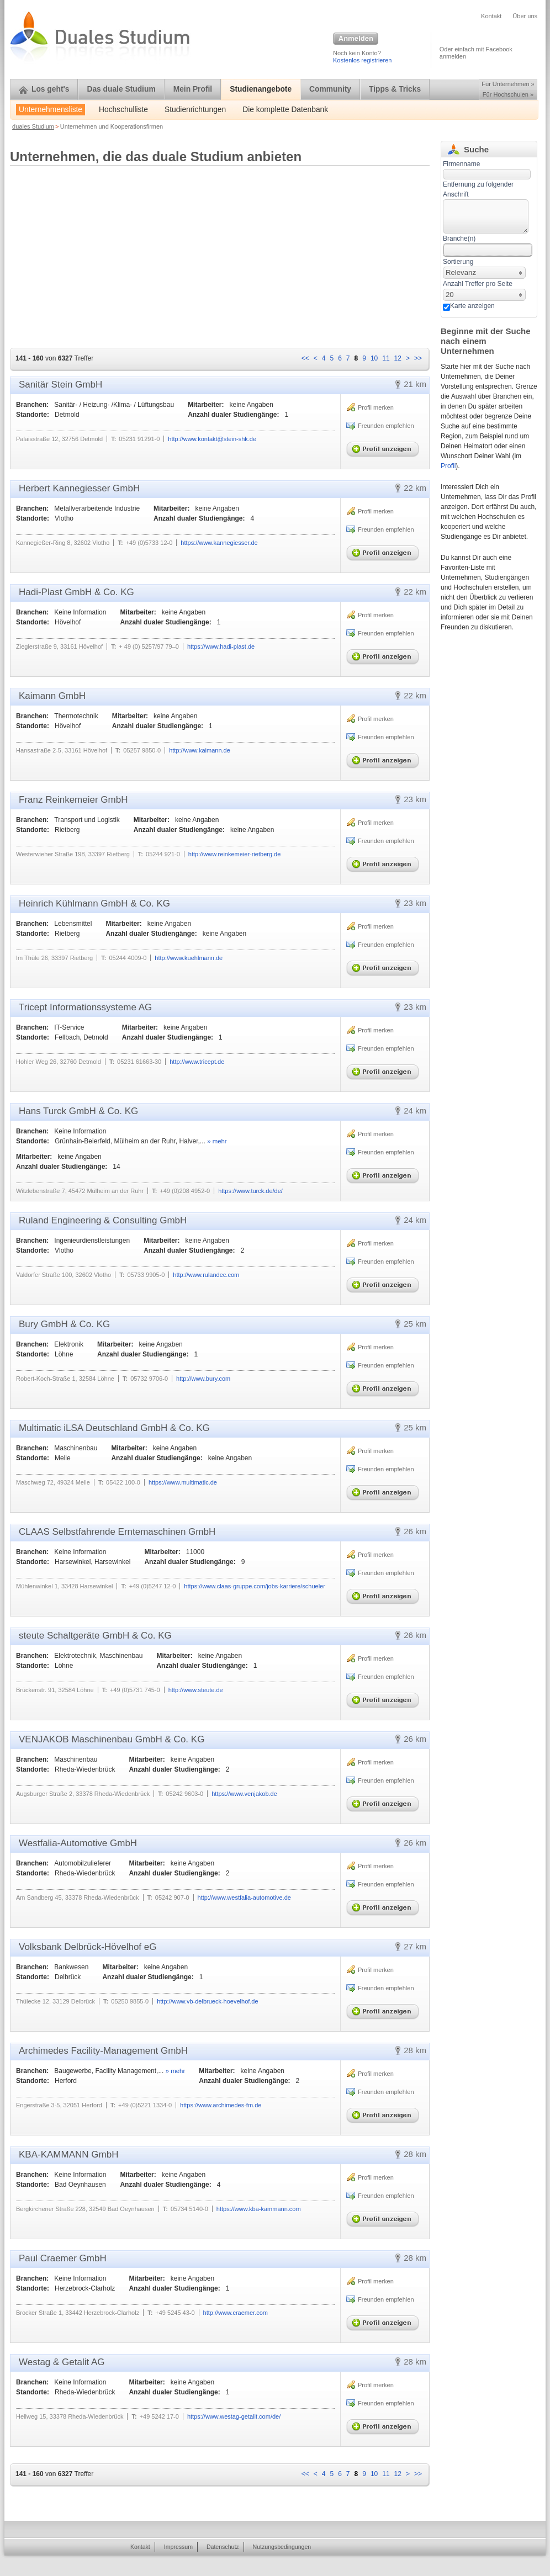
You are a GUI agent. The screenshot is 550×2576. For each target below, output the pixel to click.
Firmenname (461, 164)
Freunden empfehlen (386, 425)
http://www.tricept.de (197, 1061)
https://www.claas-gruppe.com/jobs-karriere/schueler (254, 1586)
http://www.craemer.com (235, 2312)
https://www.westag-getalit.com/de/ (234, 2416)
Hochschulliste (123, 109)
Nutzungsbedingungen (282, 2546)
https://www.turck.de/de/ (250, 1191)
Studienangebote (261, 89)
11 (385, 358)
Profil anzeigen (385, 447)
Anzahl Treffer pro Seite (477, 284)
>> (418, 358)
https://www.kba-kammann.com (258, 2209)
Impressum (178, 2546)
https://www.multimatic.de (183, 1482)
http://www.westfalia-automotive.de (244, 1897)
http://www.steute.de (195, 1690)
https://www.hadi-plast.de (221, 646)
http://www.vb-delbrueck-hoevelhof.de (207, 2001)
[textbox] (485, 216)
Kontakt (491, 16)
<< (305, 358)
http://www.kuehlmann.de (189, 958)
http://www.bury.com (203, 1378)
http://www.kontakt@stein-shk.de (212, 439)
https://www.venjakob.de (244, 1793)
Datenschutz (223, 2546)
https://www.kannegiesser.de (219, 542)
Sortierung (458, 262)
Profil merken (376, 407)
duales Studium (33, 126)
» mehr (216, 1141)
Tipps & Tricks (395, 89)
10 (374, 358)
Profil (448, 466)
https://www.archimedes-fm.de (220, 2105)
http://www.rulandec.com (206, 1274)
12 (397, 358)
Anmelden (355, 39)
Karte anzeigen (472, 306)
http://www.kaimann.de (199, 750)
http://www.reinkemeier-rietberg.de (234, 854)
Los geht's (44, 89)
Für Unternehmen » (508, 84)
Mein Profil (193, 89)
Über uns (524, 16)
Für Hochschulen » (508, 94)
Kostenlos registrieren (362, 60)
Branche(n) (459, 238)
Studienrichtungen (195, 109)
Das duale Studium (121, 89)
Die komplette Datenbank (285, 109)
